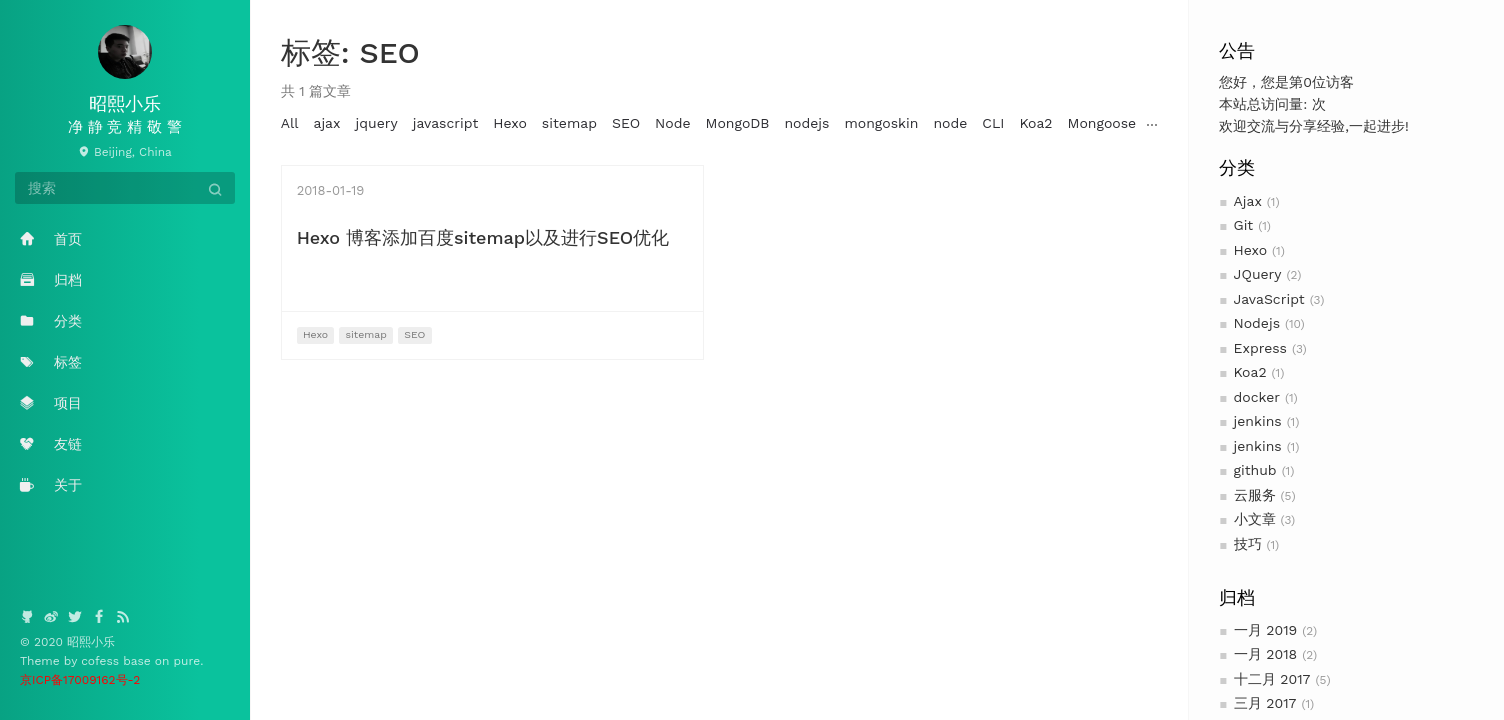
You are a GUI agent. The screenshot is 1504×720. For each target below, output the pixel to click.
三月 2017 (1265, 703)
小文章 (1255, 519)
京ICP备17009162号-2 (80, 680)
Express (1261, 348)
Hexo (1251, 250)
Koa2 (1250, 372)
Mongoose (1102, 123)
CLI (993, 123)
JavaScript (1269, 299)
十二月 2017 (1272, 679)
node (950, 123)
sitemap (569, 123)
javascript (446, 123)
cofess (102, 661)
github (1255, 470)
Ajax (1248, 201)
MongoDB (738, 123)
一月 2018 (1266, 654)
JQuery (1258, 274)
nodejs (806, 123)
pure (187, 661)
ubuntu (1372, 123)
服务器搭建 (1298, 123)
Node (672, 123)
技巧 (1248, 544)
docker (1257, 397)
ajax (326, 123)
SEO (626, 123)
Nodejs (1257, 323)
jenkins (1258, 421)
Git (1244, 225)
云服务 (1255, 495)
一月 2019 (1266, 630)
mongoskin (881, 123)
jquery (377, 123)
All (290, 123)
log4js (1171, 123)
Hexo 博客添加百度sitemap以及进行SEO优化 (483, 237)
